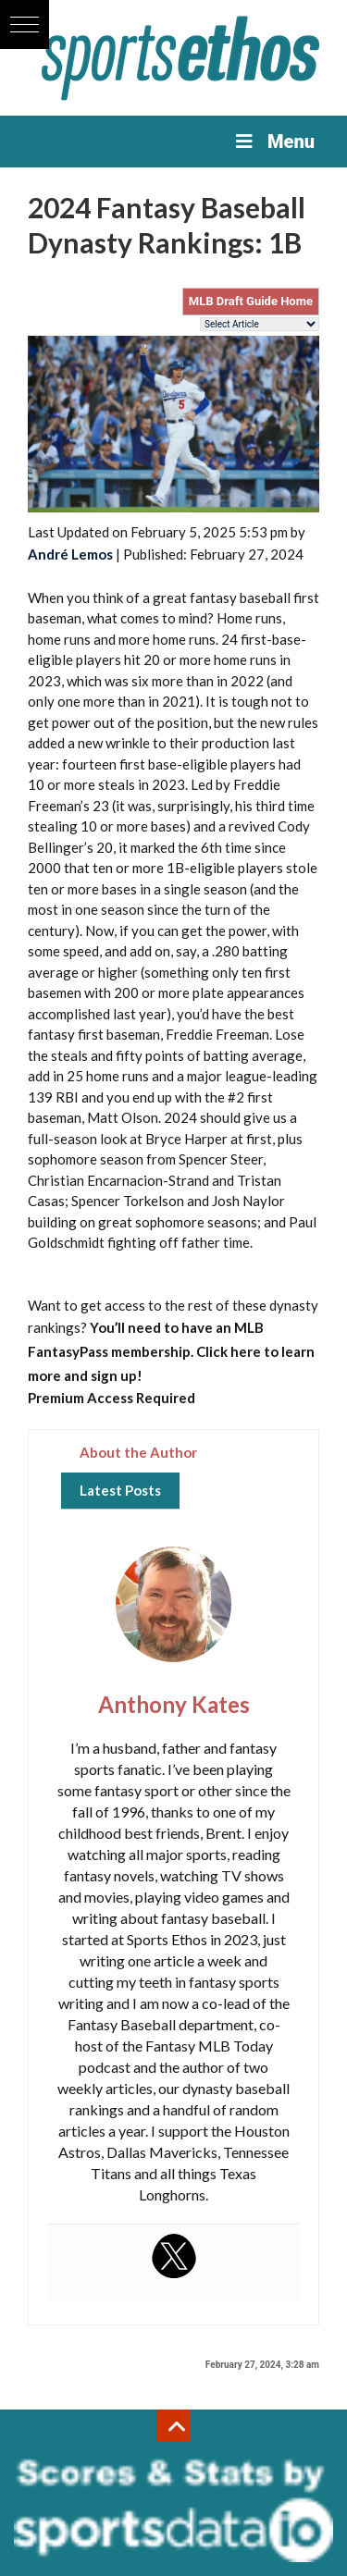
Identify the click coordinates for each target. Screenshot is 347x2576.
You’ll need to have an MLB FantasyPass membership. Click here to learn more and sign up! (171, 1351)
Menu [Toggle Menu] (273, 141)
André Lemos (70, 554)
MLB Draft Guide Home (251, 301)
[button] (24, 24)
